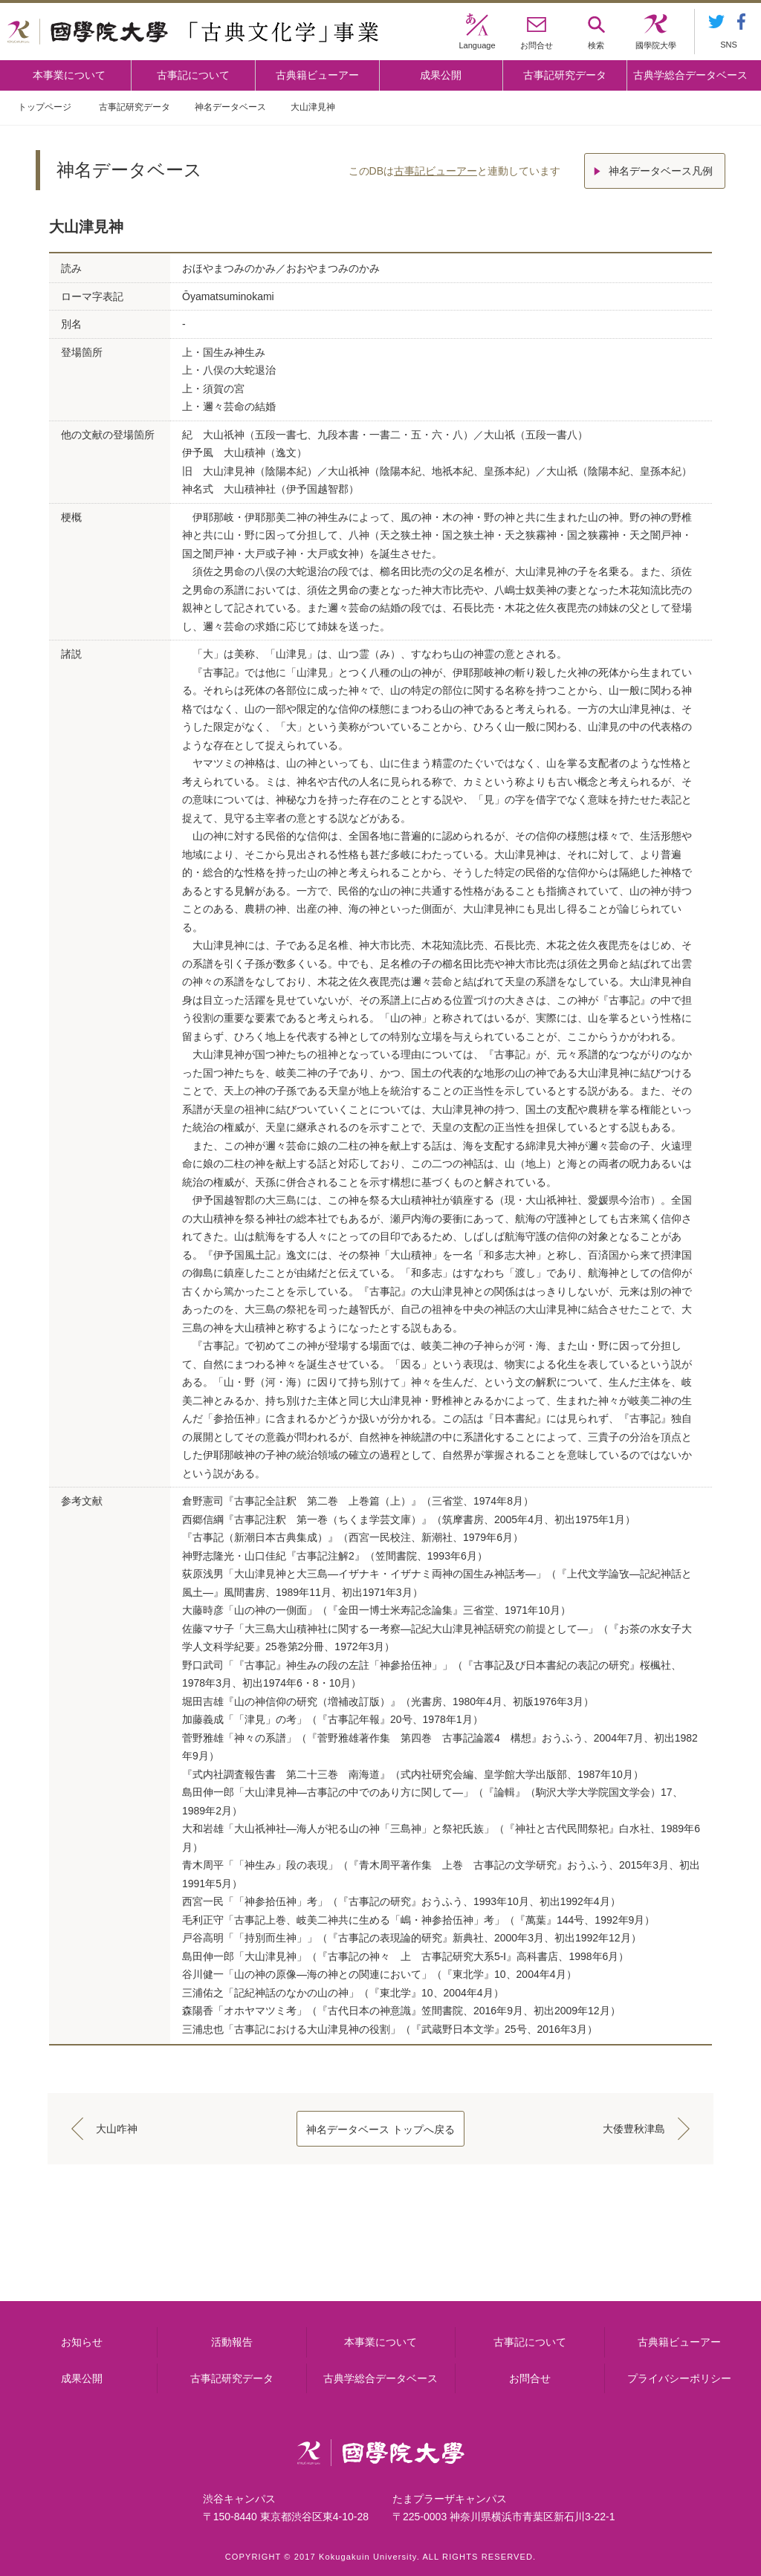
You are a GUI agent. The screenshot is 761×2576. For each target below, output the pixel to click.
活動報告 (232, 2342)
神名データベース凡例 (661, 171)
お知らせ (82, 2342)
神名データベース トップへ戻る (380, 2129)
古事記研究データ (564, 75)
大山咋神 (116, 2129)
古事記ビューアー (435, 171)
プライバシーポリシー (679, 2378)
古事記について (193, 75)
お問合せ (530, 2378)
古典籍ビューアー (317, 75)
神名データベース (230, 107)
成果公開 (441, 75)
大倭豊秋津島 (634, 2129)
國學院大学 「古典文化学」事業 (192, 32)
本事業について (69, 75)
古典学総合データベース (690, 75)
